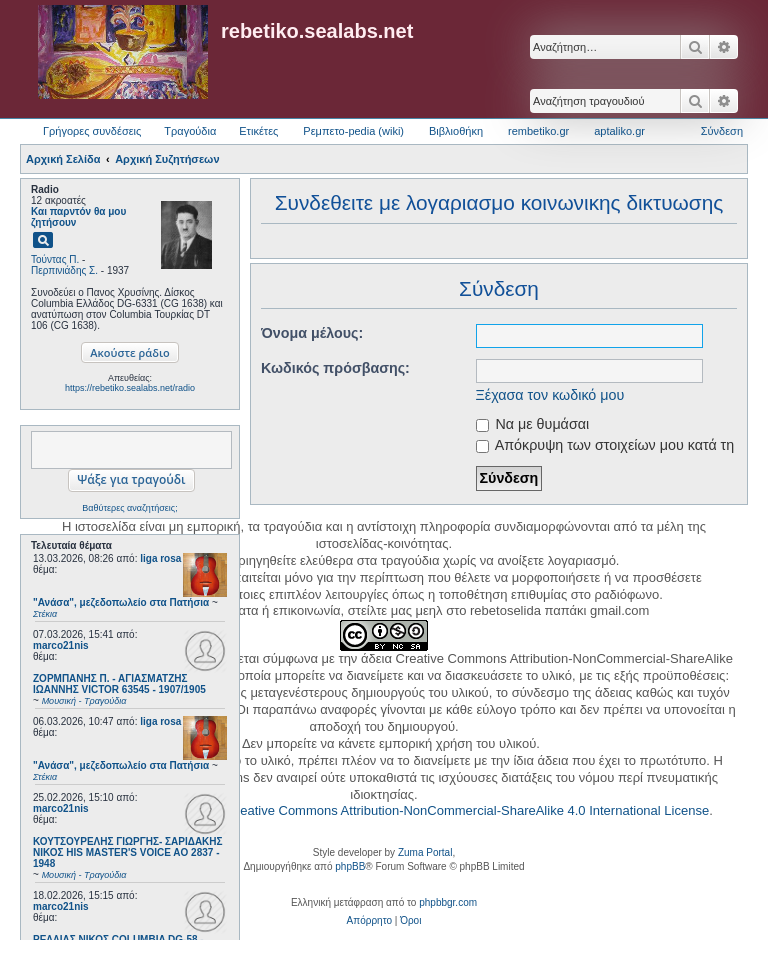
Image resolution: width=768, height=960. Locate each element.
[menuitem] (369, 921)
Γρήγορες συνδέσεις (92, 131)
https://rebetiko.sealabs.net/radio (130, 388)
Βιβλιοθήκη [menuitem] (456, 131)
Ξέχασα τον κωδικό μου (550, 395)
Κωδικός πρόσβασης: (335, 368)
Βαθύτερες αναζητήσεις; (129, 508)
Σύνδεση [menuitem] (722, 131)
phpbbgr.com (448, 902)
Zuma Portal (425, 852)
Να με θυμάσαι (533, 424)
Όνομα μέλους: (312, 333)
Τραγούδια (190, 131)
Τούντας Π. (55, 259)
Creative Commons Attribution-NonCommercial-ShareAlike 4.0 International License (467, 810)
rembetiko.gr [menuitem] (538, 131)
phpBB (350, 866)
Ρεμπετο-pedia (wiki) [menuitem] (353, 131)
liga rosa (160, 558)
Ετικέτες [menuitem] (258, 131)
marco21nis (61, 645)
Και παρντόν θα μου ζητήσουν (78, 217)
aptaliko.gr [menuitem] (619, 131)
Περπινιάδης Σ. (64, 270)
